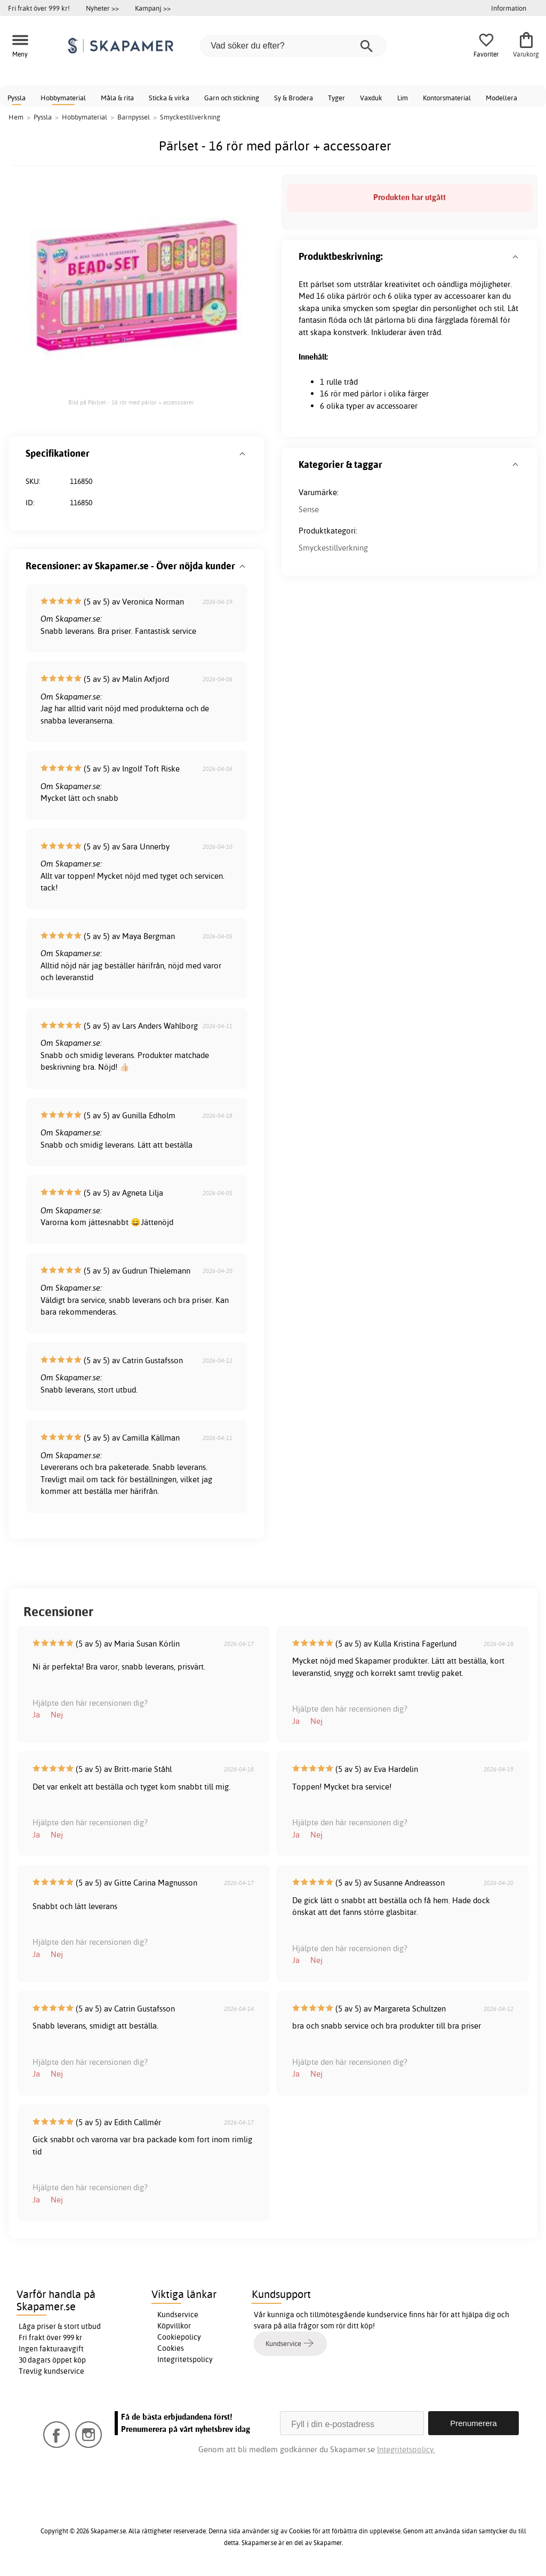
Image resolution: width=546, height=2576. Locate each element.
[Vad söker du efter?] (293, 46)
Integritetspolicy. (406, 2449)
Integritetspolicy (185, 2359)
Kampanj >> (153, 8)
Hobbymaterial (63, 97)
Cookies (170, 2348)
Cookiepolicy (179, 2337)
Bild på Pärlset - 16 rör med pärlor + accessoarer (131, 402)
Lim (402, 97)
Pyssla (16, 97)
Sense (309, 509)
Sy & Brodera (293, 97)
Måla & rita (117, 97)
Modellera (501, 97)
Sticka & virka (169, 97)
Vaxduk (371, 97)
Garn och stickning (231, 97)
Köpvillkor (174, 2326)
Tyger (336, 97)
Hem (16, 117)
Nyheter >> (102, 8)
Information (508, 8)
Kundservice (177, 2314)
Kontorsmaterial (447, 97)
